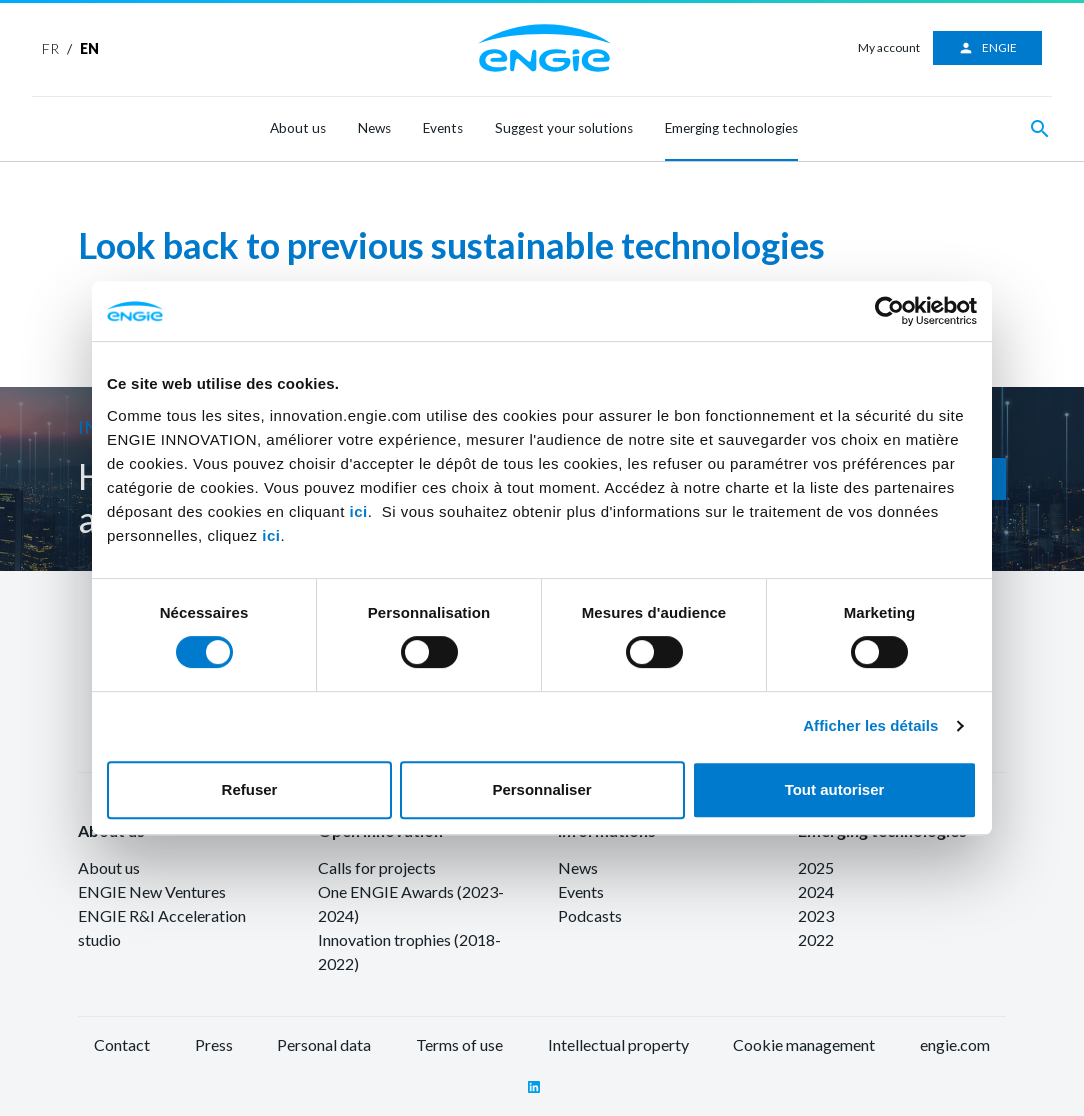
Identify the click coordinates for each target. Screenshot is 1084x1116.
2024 (816, 891)
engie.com (955, 1044)
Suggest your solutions (564, 128)
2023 (816, 915)
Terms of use (459, 1044)
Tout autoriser (835, 789)
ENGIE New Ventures (152, 891)
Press (214, 1044)
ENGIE (987, 48)
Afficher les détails (870, 725)
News (374, 128)
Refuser (250, 789)
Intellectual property (618, 1044)
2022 (816, 939)
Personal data (324, 1044)
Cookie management (804, 1044)
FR (50, 48)
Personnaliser (541, 789)
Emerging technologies (731, 128)
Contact (122, 1044)
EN (89, 48)
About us (298, 128)
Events (443, 128)
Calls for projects (377, 867)
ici (359, 511)
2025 (816, 867)
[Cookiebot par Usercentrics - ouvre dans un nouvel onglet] (889, 311)
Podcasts (590, 915)
